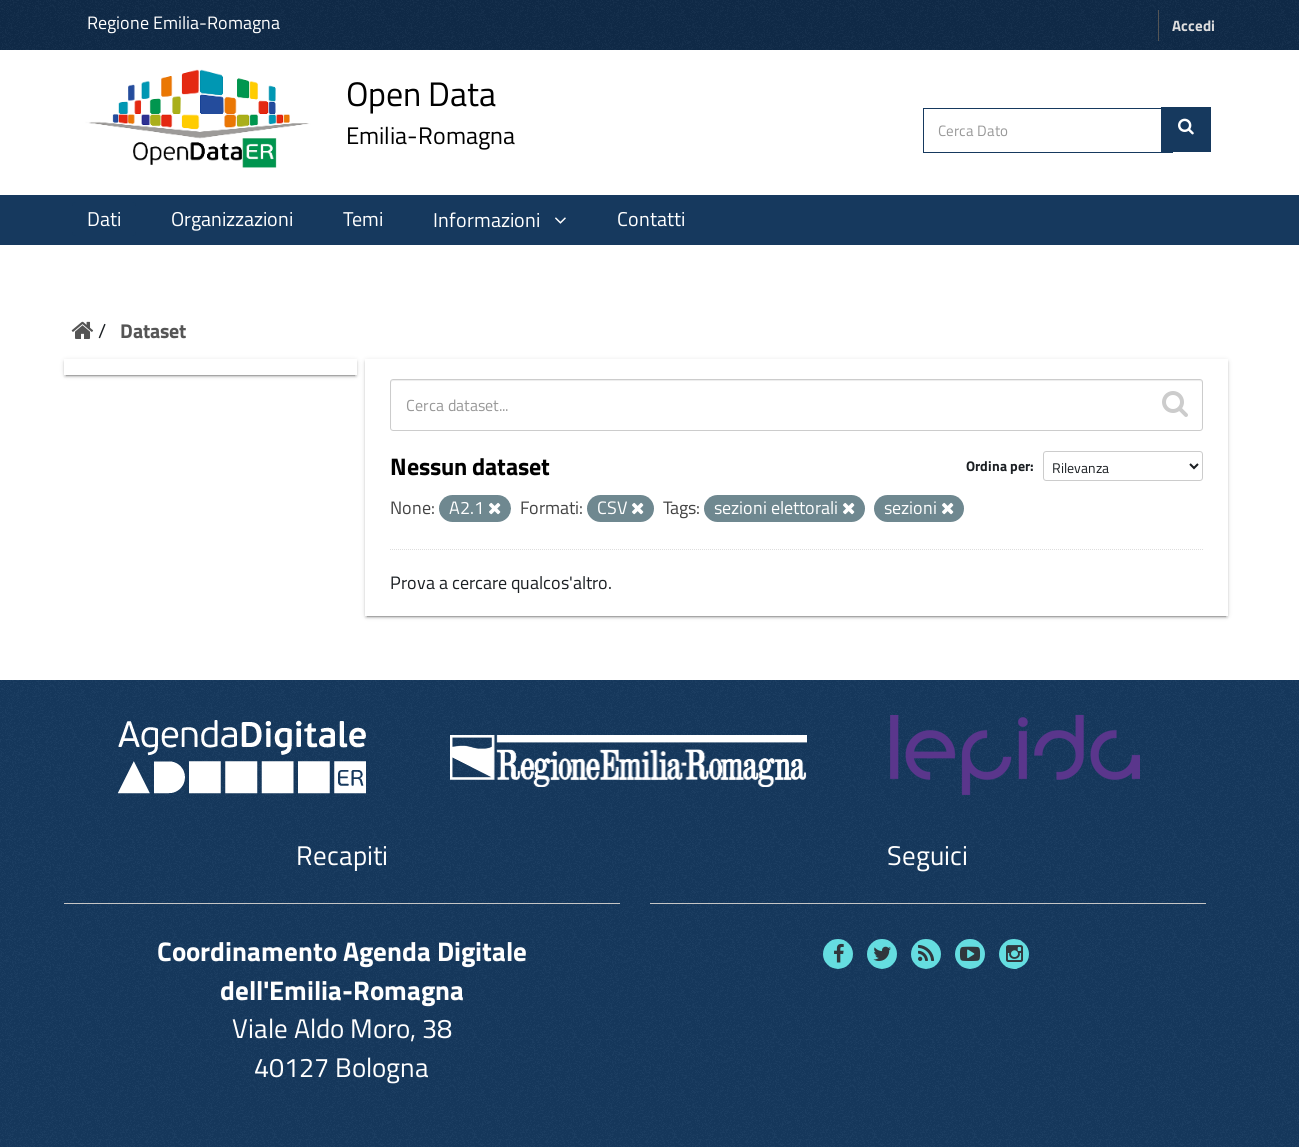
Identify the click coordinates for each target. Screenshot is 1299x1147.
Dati (104, 219)
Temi (363, 219)
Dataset (153, 330)
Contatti (651, 219)
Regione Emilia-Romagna (183, 22)
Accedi (1193, 25)
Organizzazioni (232, 219)
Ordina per (998, 465)
